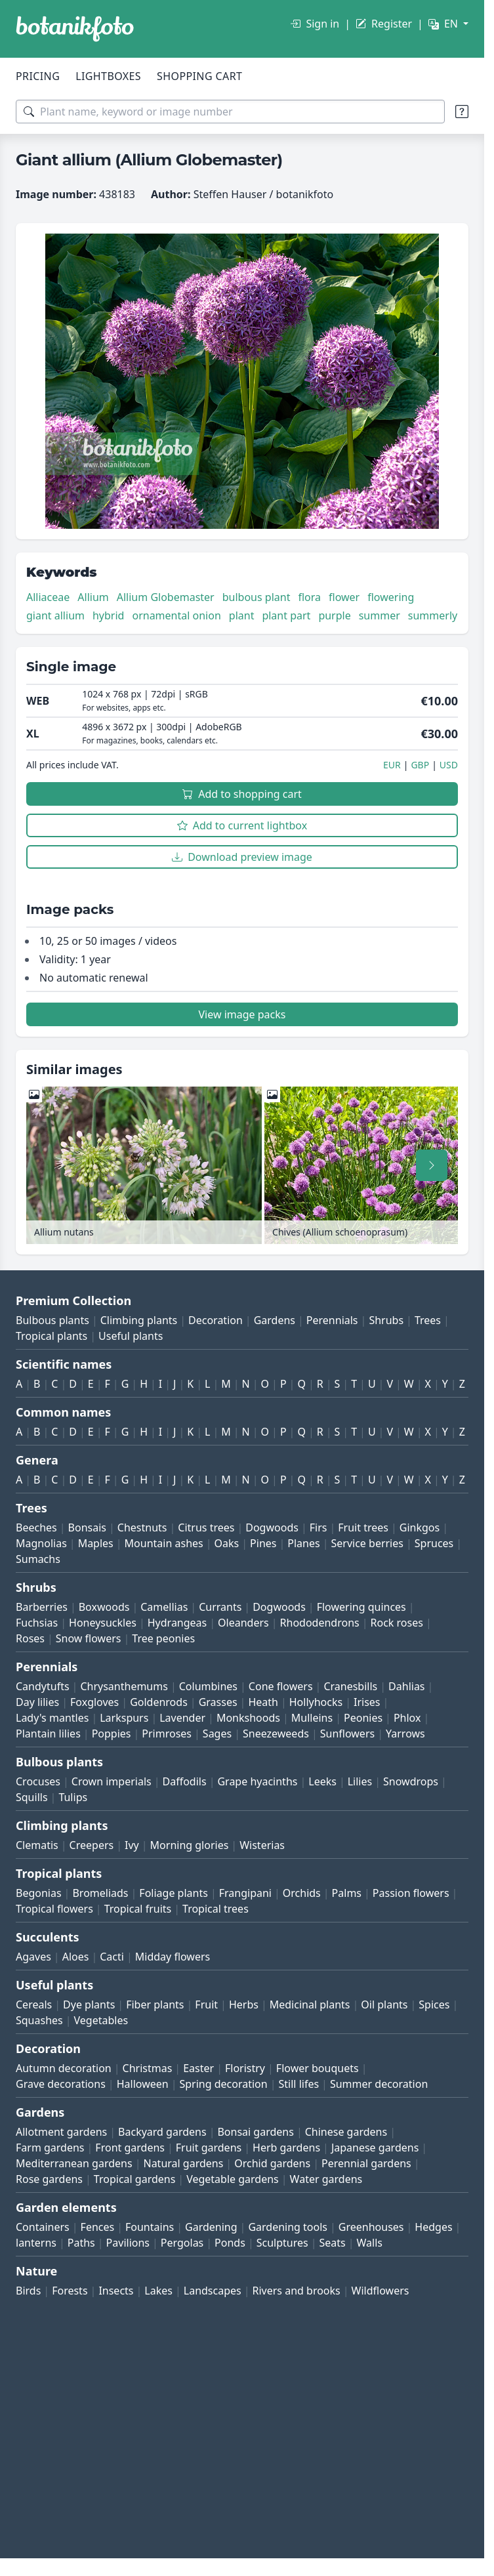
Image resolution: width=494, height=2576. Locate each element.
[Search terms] (230, 111)
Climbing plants (138, 1320)
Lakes (158, 2290)
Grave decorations (61, 2084)
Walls (369, 2242)
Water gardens (326, 2179)
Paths (81, 2242)
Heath (263, 1702)
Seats (332, 2242)
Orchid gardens (272, 2163)
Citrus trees (206, 1527)
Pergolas (182, 2242)
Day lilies (37, 1702)
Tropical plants (51, 1336)
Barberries (42, 1607)
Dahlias (406, 1686)
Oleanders (243, 1622)
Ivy (132, 1845)
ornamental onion (176, 615)
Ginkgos (420, 1527)
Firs (318, 1527)
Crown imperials (112, 1781)
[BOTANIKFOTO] (75, 29)
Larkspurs (124, 1718)
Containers (43, 2227)
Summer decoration (379, 2084)
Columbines (208, 1686)
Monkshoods (248, 1718)
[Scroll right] (431, 1165)
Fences (98, 2227)
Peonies (363, 1718)
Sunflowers (347, 1733)
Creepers (92, 1845)
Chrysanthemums (123, 1686)
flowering (390, 597)
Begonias (39, 1893)
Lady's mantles (52, 1718)
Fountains (149, 2227)
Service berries (367, 1543)
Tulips (72, 1797)
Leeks (322, 1781)
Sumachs (38, 1559)
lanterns (36, 2242)
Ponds (230, 2242)
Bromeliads (100, 1893)
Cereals (34, 2004)
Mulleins (312, 1718)
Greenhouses (371, 2227)
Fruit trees (363, 1527)
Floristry (245, 2068)
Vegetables (101, 2020)
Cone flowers (281, 1686)
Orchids (302, 1893)
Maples (95, 1543)
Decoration (215, 1320)
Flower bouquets (317, 2068)
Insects (115, 2290)
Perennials (332, 1320)
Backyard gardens (162, 2132)
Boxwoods (104, 1607)
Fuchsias (37, 1622)
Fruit (206, 2004)
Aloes (75, 1956)
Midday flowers (172, 1956)
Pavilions (128, 2242)
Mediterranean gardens (74, 2163)
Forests (69, 2290)
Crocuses (38, 1781)
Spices (434, 2004)
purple (334, 615)
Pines (263, 1543)
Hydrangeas (177, 1622)
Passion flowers (411, 1893)
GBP (420, 764)
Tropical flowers (54, 1908)
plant (242, 615)
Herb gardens (286, 2147)
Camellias (164, 1607)
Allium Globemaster (166, 597)
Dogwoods (271, 1527)
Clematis (37, 1845)
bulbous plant (256, 597)
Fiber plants (155, 2004)
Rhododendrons (320, 1622)
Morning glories (189, 1845)
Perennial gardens (366, 2163)
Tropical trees (215, 1908)
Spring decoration (223, 2084)
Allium (92, 597)
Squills (32, 1797)
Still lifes (299, 2084)
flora (309, 597)
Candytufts (43, 1686)
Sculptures (282, 2242)
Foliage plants (173, 1893)
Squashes (39, 2020)
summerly (432, 615)
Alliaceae (48, 597)
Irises (367, 1702)
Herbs (243, 2004)
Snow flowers (88, 1638)
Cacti (112, 1956)
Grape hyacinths (257, 1781)
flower (344, 597)
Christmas (148, 2068)
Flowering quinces (361, 1607)
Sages (217, 1733)
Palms (346, 1893)
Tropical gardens (135, 2179)
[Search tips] (461, 111)
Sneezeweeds (276, 1733)
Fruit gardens (208, 2147)
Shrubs (386, 1320)
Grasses (218, 1702)
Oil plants (384, 2004)
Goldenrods (159, 1702)
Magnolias (41, 1543)
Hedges (433, 2227)
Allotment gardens (61, 2132)
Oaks (227, 1543)
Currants (220, 1607)
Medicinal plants (310, 2004)
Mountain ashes (164, 1543)
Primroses (167, 1733)
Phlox (407, 1718)
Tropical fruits (138, 1908)
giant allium (55, 615)
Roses (30, 1638)
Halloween (143, 2084)
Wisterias (262, 1845)
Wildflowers (380, 2290)
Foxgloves (94, 1702)
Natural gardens (183, 2163)
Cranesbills (350, 1686)
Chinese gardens (346, 2132)
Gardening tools (287, 2227)
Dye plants (89, 2004)
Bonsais (87, 1527)
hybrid (108, 615)
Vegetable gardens (232, 2179)
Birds (28, 2290)
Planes (303, 1543)
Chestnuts (142, 1527)
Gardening (211, 2227)
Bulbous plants (52, 1320)
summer (379, 615)
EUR (392, 764)
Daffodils (185, 1781)
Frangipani (245, 1893)
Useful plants (130, 1336)
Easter (198, 2068)
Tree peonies (163, 1638)
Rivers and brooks (296, 2290)
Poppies (111, 1733)
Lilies (360, 1781)
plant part (286, 615)
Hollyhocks (315, 1702)
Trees (428, 1320)
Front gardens (130, 2147)
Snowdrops (410, 1781)
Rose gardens (49, 2179)
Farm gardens (50, 2147)
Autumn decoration (64, 2068)
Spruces (434, 1543)
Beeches (36, 1527)
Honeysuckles (102, 1622)
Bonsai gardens (255, 2132)
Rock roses (397, 1622)
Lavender (182, 1718)
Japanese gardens (375, 2147)
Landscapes (212, 2290)
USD (449, 764)
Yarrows (405, 1733)
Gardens (274, 1320)
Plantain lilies (48, 1733)
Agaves (33, 1956)
